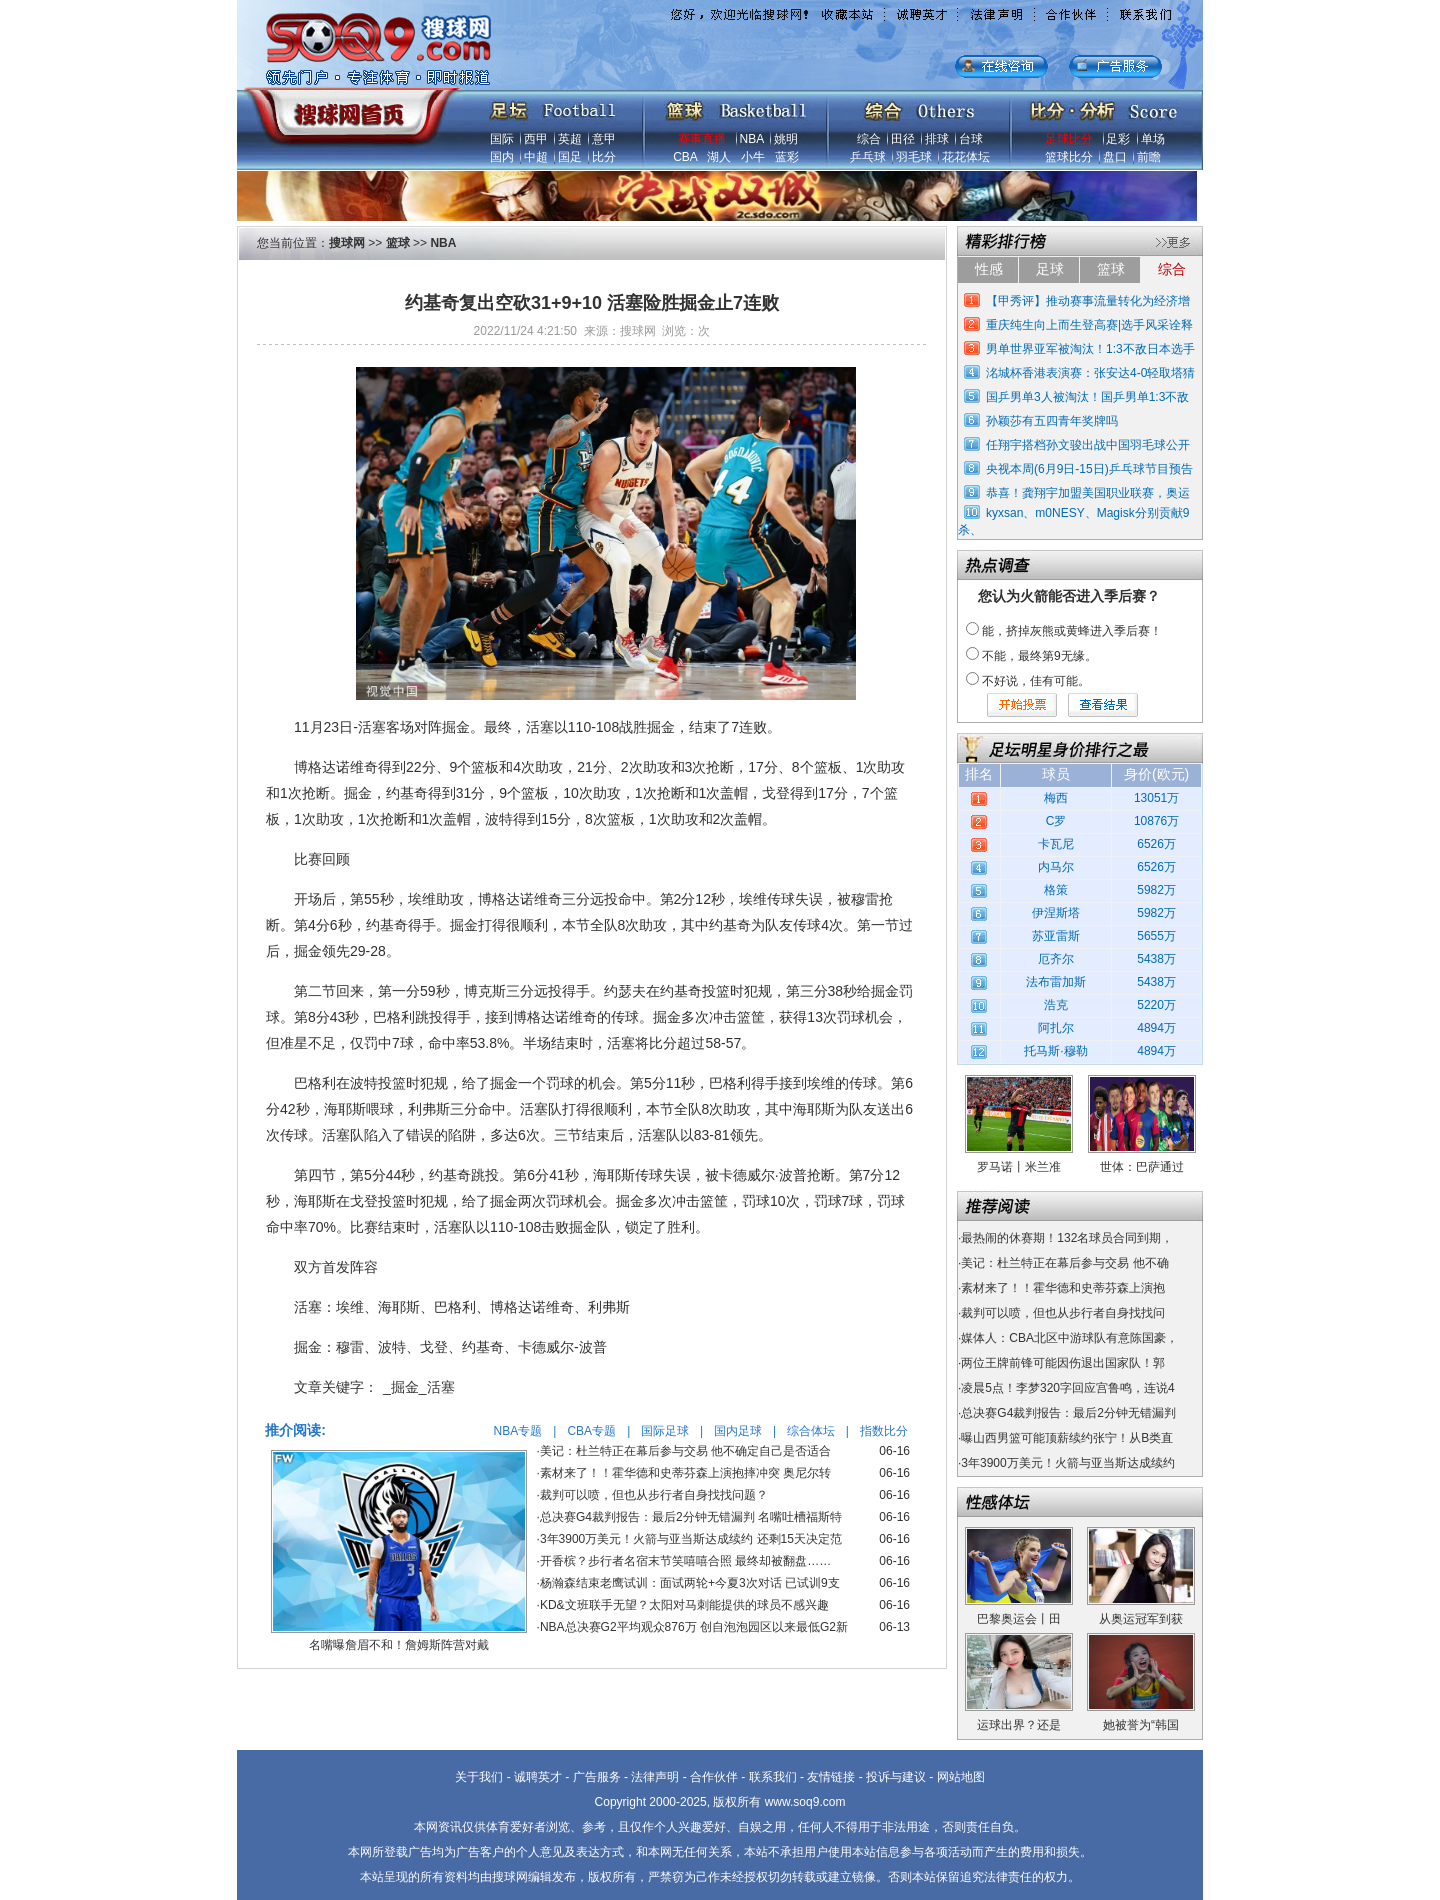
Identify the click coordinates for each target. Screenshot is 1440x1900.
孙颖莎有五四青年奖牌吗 (1052, 421)
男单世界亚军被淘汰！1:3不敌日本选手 (1090, 349)
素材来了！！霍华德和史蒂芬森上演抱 (1063, 1288)
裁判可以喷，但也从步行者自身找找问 (1063, 1313)
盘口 (1115, 157)
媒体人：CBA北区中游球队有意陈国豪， (1069, 1338)
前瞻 (1149, 157)
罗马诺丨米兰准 (1019, 1167)
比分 (604, 157)
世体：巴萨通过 (1142, 1167)
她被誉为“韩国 (1141, 1725)
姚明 (786, 139)
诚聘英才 (538, 1777)
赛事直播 (702, 139)
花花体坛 (966, 157)
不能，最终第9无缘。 (1039, 656)
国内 (502, 157)
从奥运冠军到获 (1141, 1619)
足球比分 (1069, 139)
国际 (502, 139)
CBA (685, 157)
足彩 (1118, 139)
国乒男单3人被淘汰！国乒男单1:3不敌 (1087, 397)
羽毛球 (914, 157)
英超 (570, 139)
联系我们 (773, 1777)
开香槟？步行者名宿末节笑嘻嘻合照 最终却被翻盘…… (685, 1561)
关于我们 (479, 1777)
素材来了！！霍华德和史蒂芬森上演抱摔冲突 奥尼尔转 (685, 1473)
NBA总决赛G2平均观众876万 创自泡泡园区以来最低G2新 (694, 1627)
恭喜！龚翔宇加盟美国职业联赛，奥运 (1088, 493)
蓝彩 (787, 157)
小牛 (753, 157)
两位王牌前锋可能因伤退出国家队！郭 (1063, 1363)
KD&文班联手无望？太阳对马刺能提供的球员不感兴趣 (684, 1605)
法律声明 (655, 1777)
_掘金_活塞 (419, 1387)
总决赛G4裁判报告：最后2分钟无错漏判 (1068, 1413)
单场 (1153, 139)
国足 (570, 157)
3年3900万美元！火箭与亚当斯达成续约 (1067, 1463)
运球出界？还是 (1019, 1725)
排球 (937, 139)
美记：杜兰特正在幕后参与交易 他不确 (1064, 1263)
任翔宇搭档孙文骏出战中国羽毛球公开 (1088, 445)
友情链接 (831, 1777)
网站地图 (961, 1777)
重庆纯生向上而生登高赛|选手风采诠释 (1089, 325)
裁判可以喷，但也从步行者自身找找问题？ (654, 1495)
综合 (869, 139)
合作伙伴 (714, 1777)
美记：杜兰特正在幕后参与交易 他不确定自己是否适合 (685, 1451)
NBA (752, 139)
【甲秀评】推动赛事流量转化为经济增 (1088, 301)
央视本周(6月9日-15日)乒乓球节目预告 (1089, 469)
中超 (536, 157)
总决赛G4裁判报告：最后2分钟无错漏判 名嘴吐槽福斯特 (691, 1517)
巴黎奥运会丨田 (1019, 1619)
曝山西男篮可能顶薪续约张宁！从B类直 (1067, 1438)
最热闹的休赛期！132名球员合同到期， (1067, 1238)
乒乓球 (868, 157)
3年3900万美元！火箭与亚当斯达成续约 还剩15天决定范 (691, 1539)
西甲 (536, 139)
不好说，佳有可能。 (1036, 681)
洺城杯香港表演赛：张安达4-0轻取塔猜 (1090, 373)
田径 (903, 139)
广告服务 (597, 1777)
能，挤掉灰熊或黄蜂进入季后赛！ (1072, 631)
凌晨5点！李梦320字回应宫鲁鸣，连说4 (1067, 1388)
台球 (971, 139)
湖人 (719, 157)
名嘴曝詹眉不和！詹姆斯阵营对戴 (399, 1645)
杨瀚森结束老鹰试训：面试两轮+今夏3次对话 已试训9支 (690, 1583)
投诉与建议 (896, 1777)
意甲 (604, 139)
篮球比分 (1069, 157)
